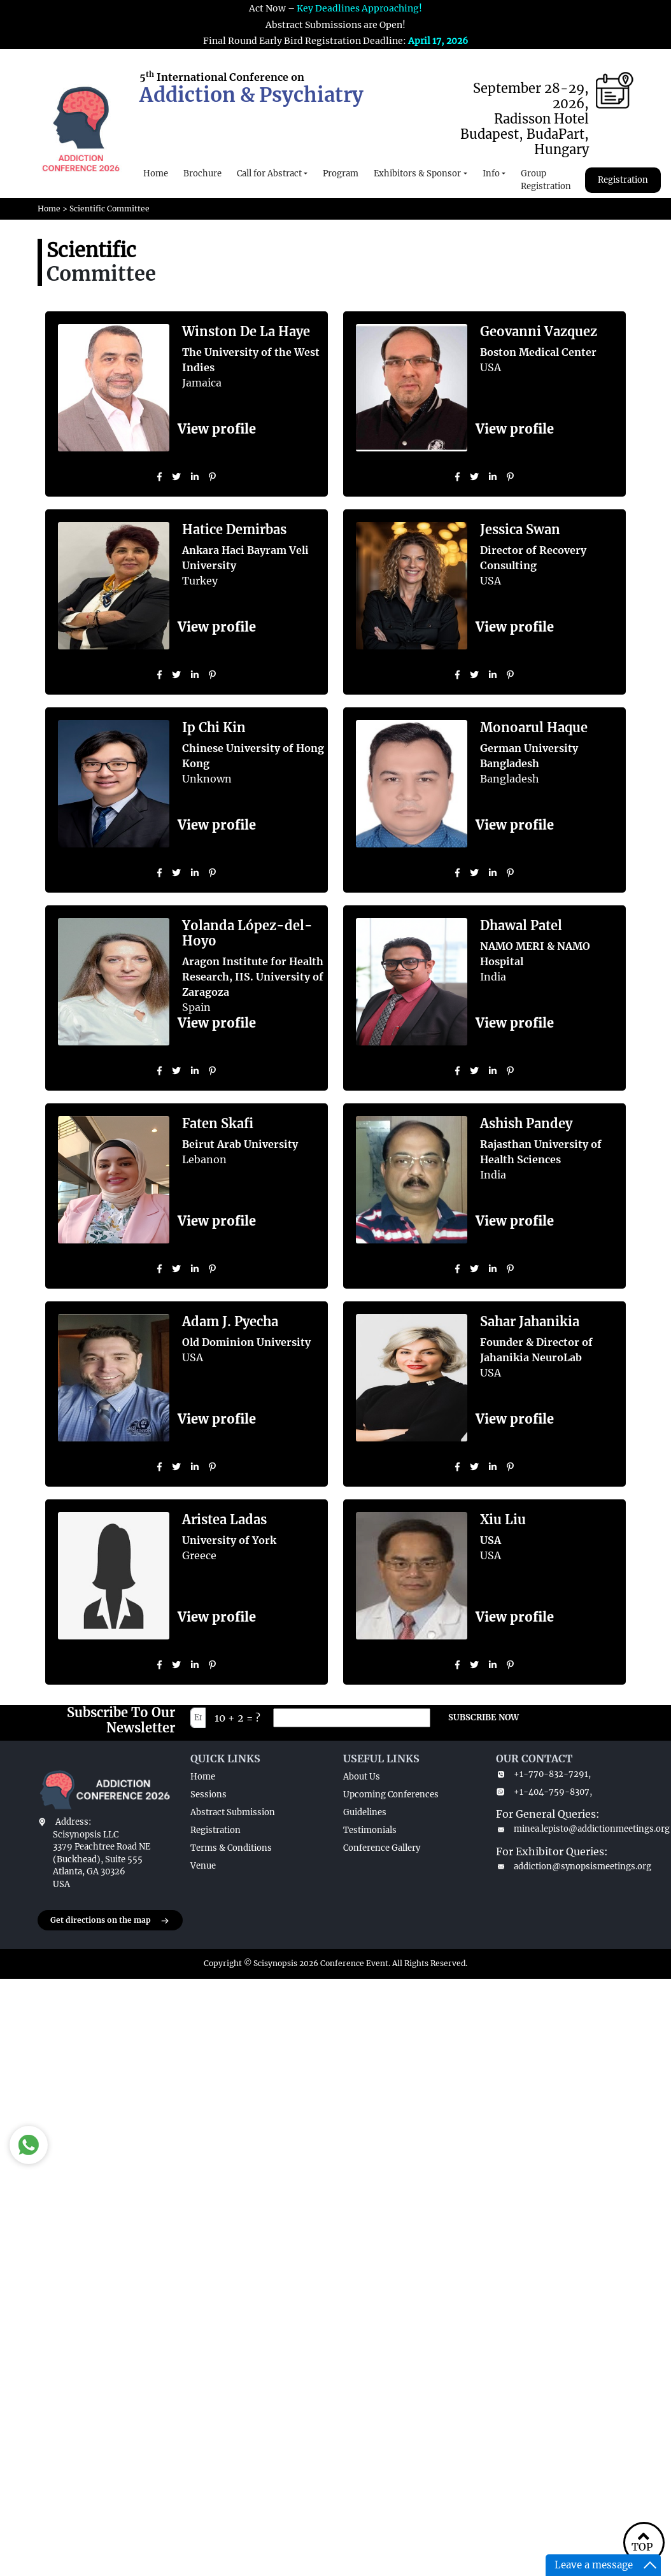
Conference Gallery (381, 1848)
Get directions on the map (110, 1921)
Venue (203, 1865)
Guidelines (364, 1812)
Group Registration (546, 180)
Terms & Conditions (231, 1848)
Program (340, 173)
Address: (73, 1821)
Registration (623, 179)
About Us (361, 1776)
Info (491, 173)
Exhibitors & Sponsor (417, 173)
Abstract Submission (232, 1812)
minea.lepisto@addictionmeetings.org (564, 1828)
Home (155, 173)
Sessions (208, 1794)
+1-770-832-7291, (543, 1774)
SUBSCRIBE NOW (483, 1717)
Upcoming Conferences (391, 1794)
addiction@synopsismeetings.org (564, 1866)
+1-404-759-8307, (544, 1792)
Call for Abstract (269, 173)
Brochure (202, 173)
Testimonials (370, 1830)
